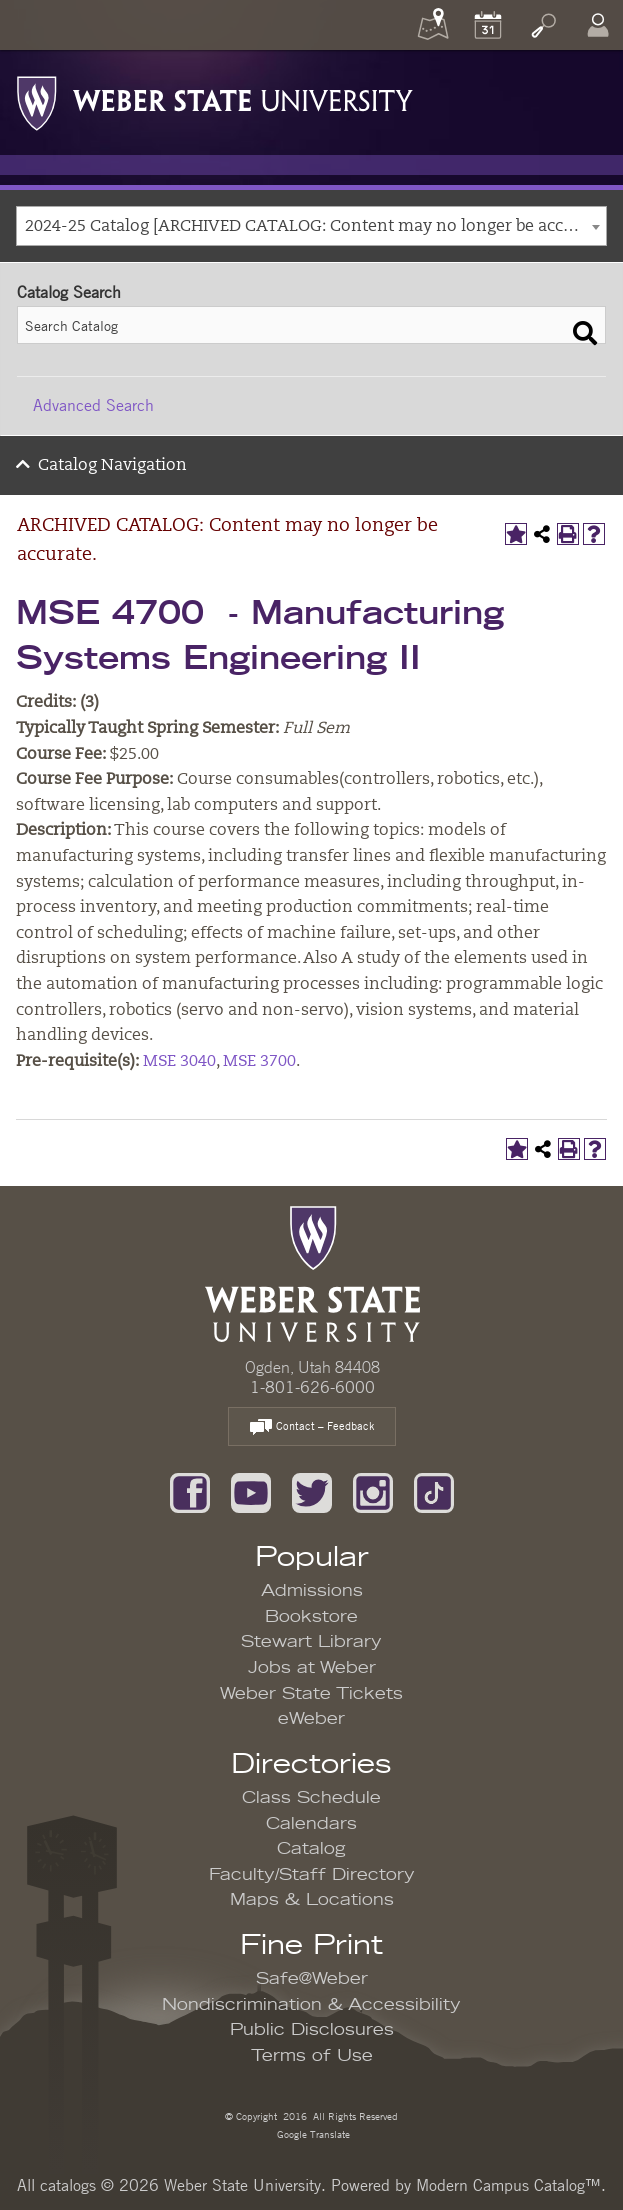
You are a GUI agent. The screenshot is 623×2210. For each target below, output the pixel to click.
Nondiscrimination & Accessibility (311, 2005)
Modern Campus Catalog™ (508, 2185)
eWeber (311, 1719)
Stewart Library (311, 1642)
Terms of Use (312, 2056)
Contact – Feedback (312, 1427)
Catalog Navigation (112, 466)
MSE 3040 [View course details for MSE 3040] (179, 1062)
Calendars (311, 1824)
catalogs (68, 2185)
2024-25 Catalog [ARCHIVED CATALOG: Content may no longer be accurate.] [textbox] (315, 227)
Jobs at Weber (312, 1668)
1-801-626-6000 (312, 1387)
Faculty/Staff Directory (312, 1875)
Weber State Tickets (311, 1694)
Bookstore (311, 1617)
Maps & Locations (312, 1900)
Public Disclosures (312, 2030)
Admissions (312, 1591)
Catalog (311, 1849)
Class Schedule (311, 1798)
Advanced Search (93, 405)
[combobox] (311, 226)
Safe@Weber (312, 1979)
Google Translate (312, 2133)
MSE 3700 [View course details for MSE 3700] (259, 1062)
